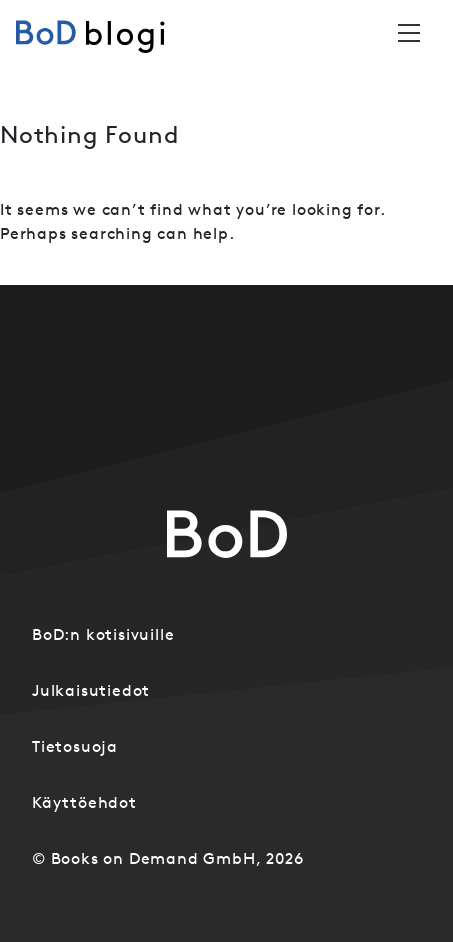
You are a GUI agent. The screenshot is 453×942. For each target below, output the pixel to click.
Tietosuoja (75, 746)
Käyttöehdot (84, 802)
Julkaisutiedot (91, 690)
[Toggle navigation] (409, 33)
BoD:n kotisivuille (103, 634)
